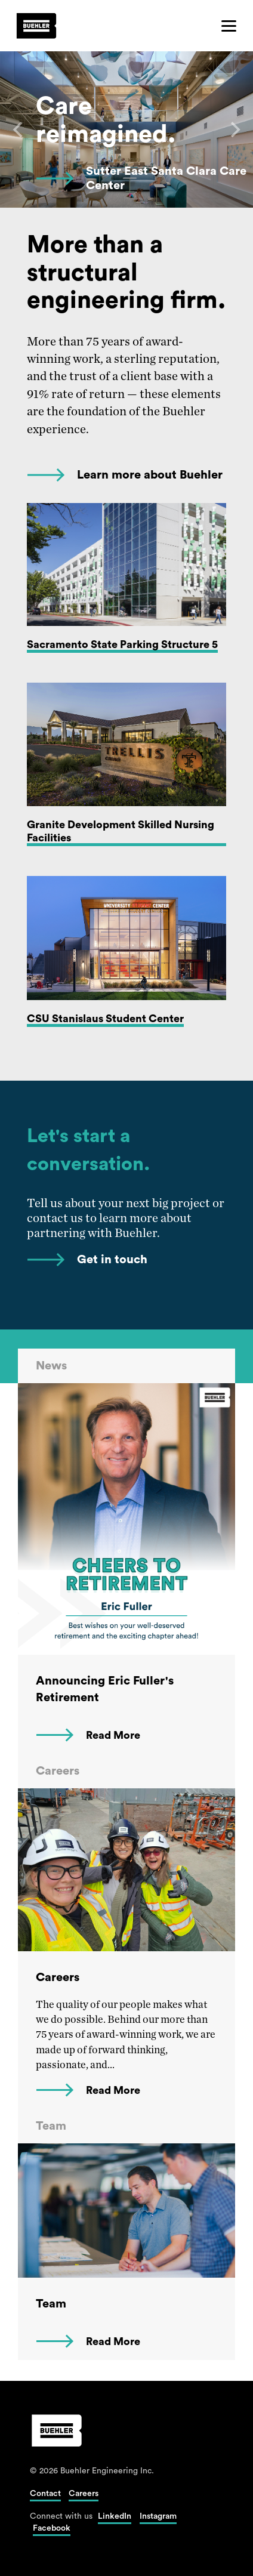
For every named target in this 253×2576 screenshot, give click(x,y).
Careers (83, 2493)
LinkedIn (114, 2516)
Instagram (158, 2516)
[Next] (234, 129)
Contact (45, 2493)
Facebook (51, 2528)
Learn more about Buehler (150, 475)
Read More (113, 1735)
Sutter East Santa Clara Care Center (166, 178)
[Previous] (19, 129)
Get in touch (112, 1260)
